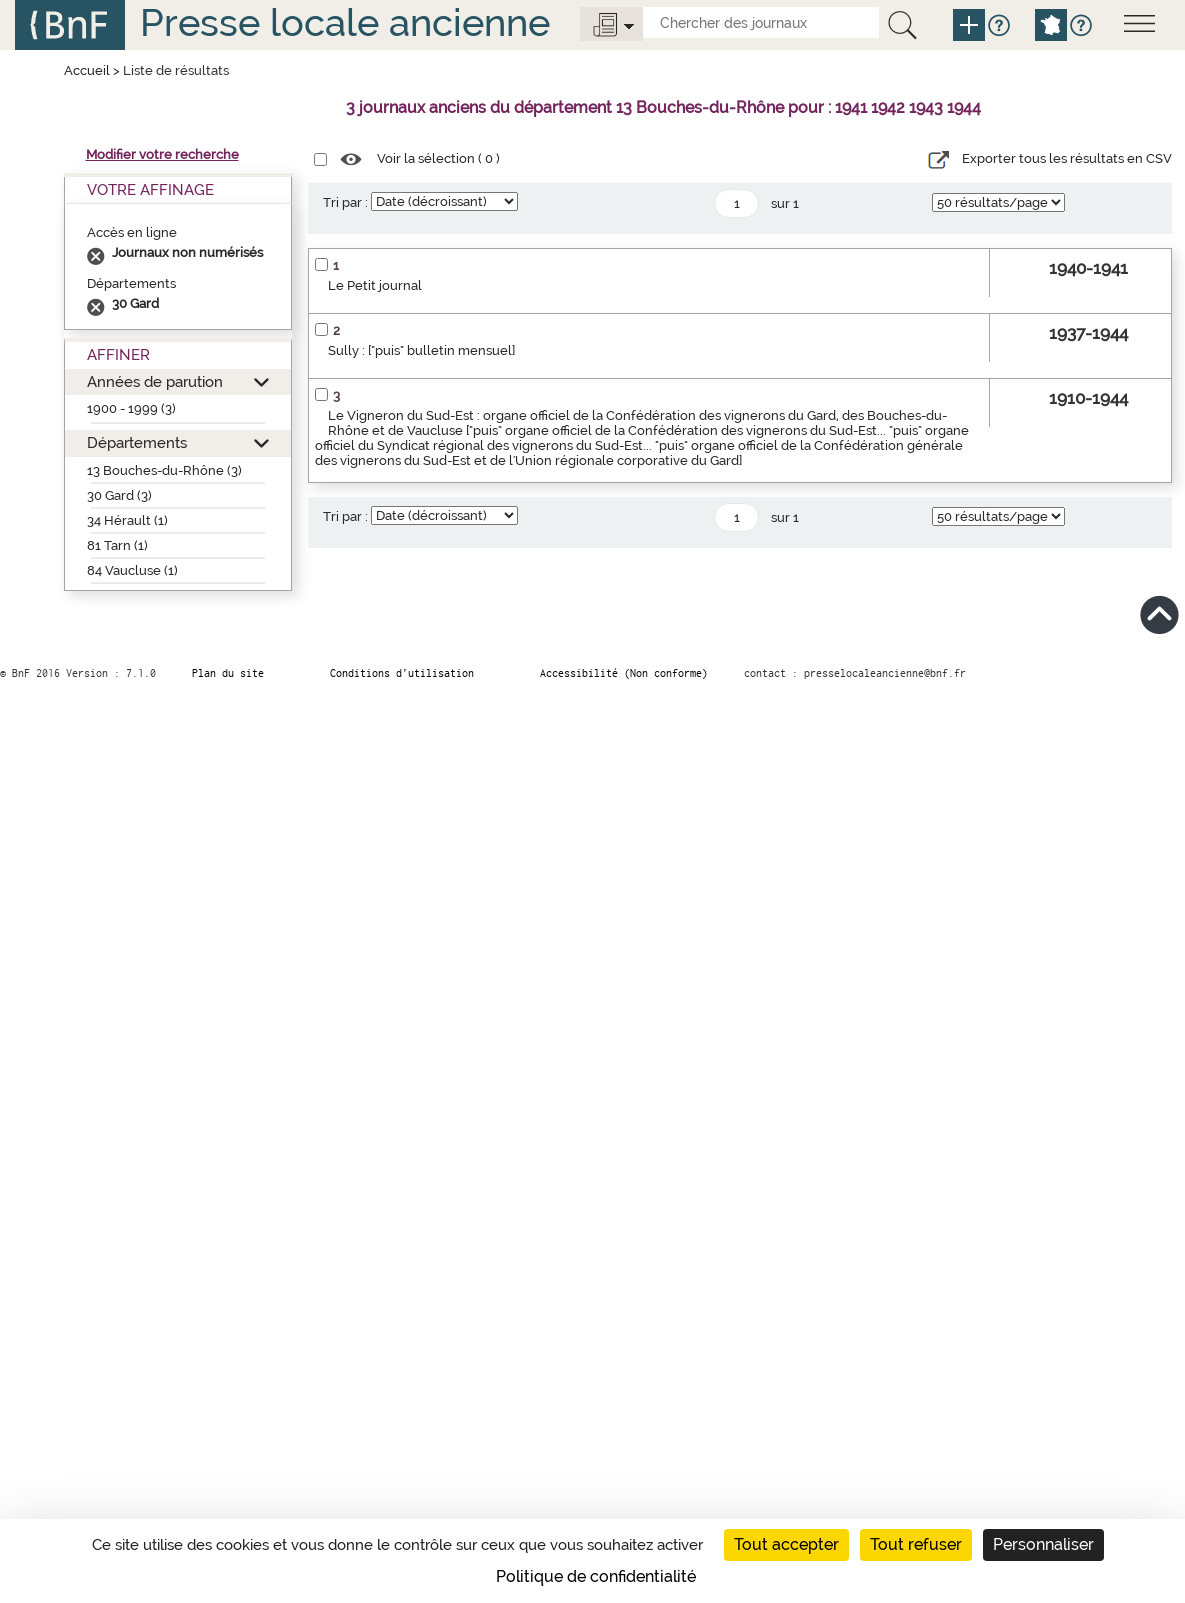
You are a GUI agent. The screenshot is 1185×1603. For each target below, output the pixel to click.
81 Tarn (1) (117, 545)
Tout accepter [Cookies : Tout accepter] (786, 1544)
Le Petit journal (375, 285)
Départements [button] (137, 442)
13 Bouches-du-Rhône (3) (164, 470)
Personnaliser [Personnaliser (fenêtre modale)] (1043, 1544)
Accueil (87, 70)
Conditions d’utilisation (402, 673)
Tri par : (345, 202)
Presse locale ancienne (345, 22)
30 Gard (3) (119, 495)
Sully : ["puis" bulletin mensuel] (421, 350)
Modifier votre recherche (162, 154)
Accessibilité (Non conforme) (624, 673)
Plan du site (228, 673)
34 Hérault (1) (127, 520)
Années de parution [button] (155, 381)
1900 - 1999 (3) (131, 408)
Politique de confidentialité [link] (596, 1576)
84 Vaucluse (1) (132, 570)
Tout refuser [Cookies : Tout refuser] (916, 1544)
